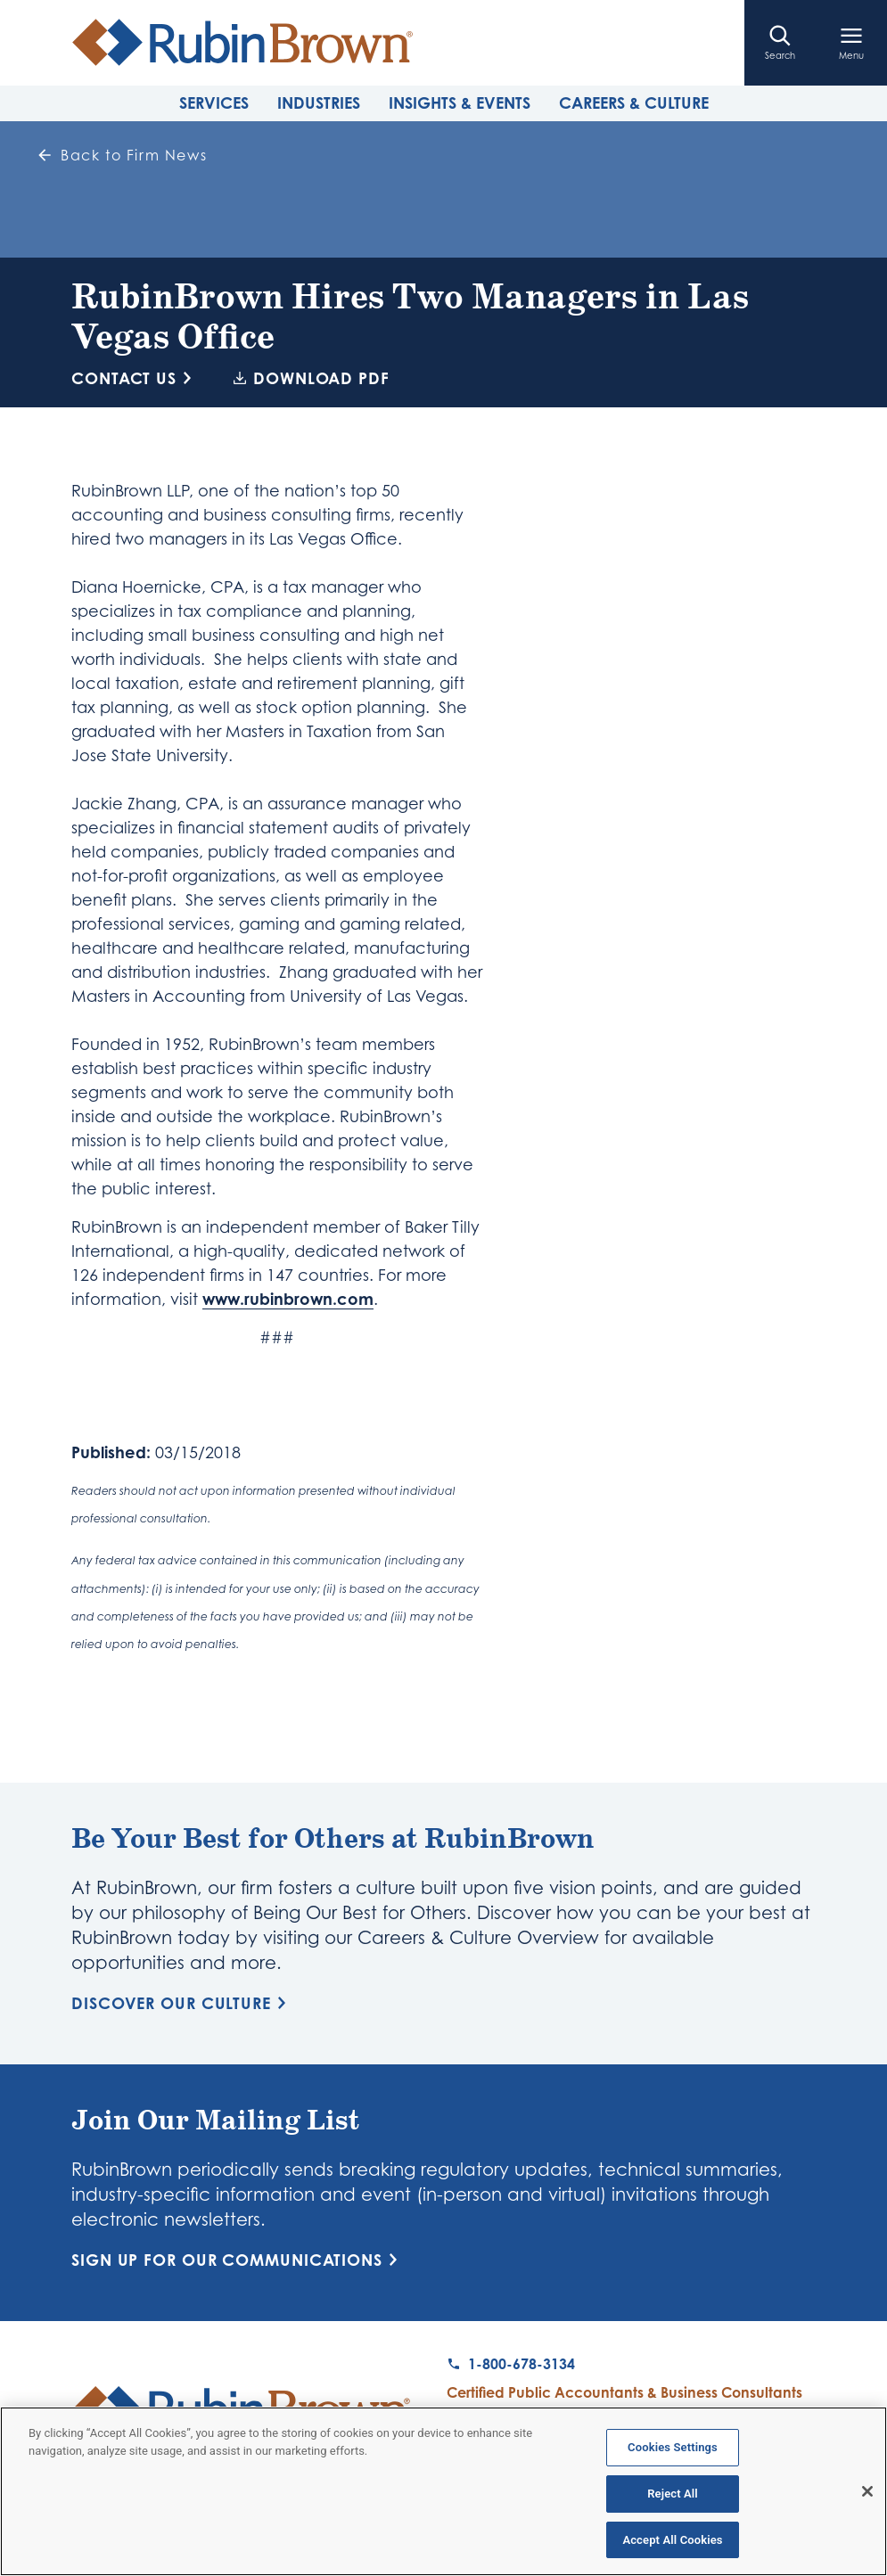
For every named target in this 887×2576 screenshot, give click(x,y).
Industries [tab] (318, 102)
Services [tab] (214, 102)
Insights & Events (459, 102)
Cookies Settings (673, 2452)
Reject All (672, 2499)
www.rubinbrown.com (288, 1299)
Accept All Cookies (672, 2545)
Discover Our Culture (181, 2003)
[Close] (867, 2496)
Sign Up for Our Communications (237, 2260)
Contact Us (134, 378)
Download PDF (312, 378)
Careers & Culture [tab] (634, 102)
